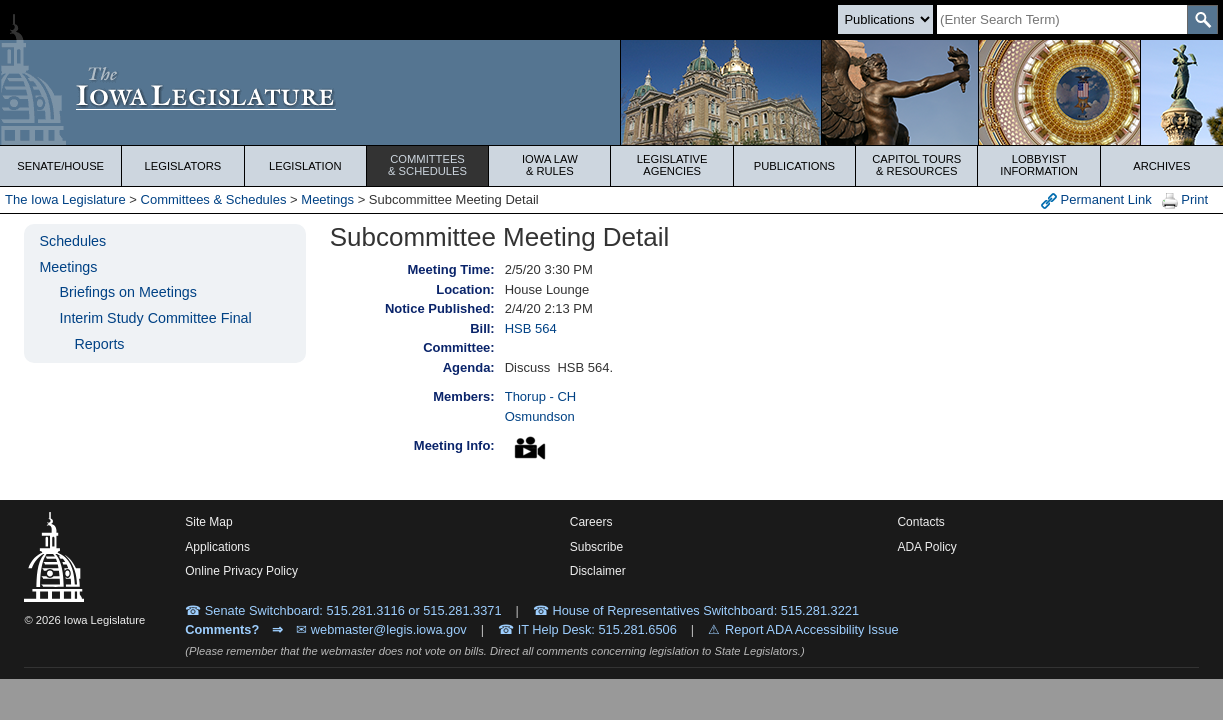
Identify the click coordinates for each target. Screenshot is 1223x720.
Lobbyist (1038, 165)
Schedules (72, 241)
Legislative (672, 165)
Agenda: (469, 367)
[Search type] (885, 19)
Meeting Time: (451, 269)
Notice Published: (440, 308)
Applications (217, 547)
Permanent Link (1096, 200)
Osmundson (540, 416)
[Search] (1062, 19)
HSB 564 (531, 328)
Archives (1161, 166)
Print (1185, 200)
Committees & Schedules (214, 199)
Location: (465, 289)
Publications (794, 166)
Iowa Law (549, 165)
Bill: (482, 328)
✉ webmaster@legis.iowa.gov (381, 629)
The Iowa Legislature (65, 199)
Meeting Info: (454, 445)
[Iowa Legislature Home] (611, 92)
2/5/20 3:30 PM (549, 269)
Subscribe (596, 547)
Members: (463, 396)
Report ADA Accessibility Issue (812, 629)
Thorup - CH (541, 396)
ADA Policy (926, 547)
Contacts (920, 522)
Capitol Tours (916, 165)
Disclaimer (598, 571)
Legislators (183, 166)
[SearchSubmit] (1202, 19)
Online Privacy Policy (241, 571)
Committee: (459, 347)
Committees (427, 165)
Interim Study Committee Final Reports (155, 331)
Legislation (305, 166)
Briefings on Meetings (127, 292)
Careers (591, 522)
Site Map (208, 522)
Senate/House (60, 166)
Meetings (327, 199)
